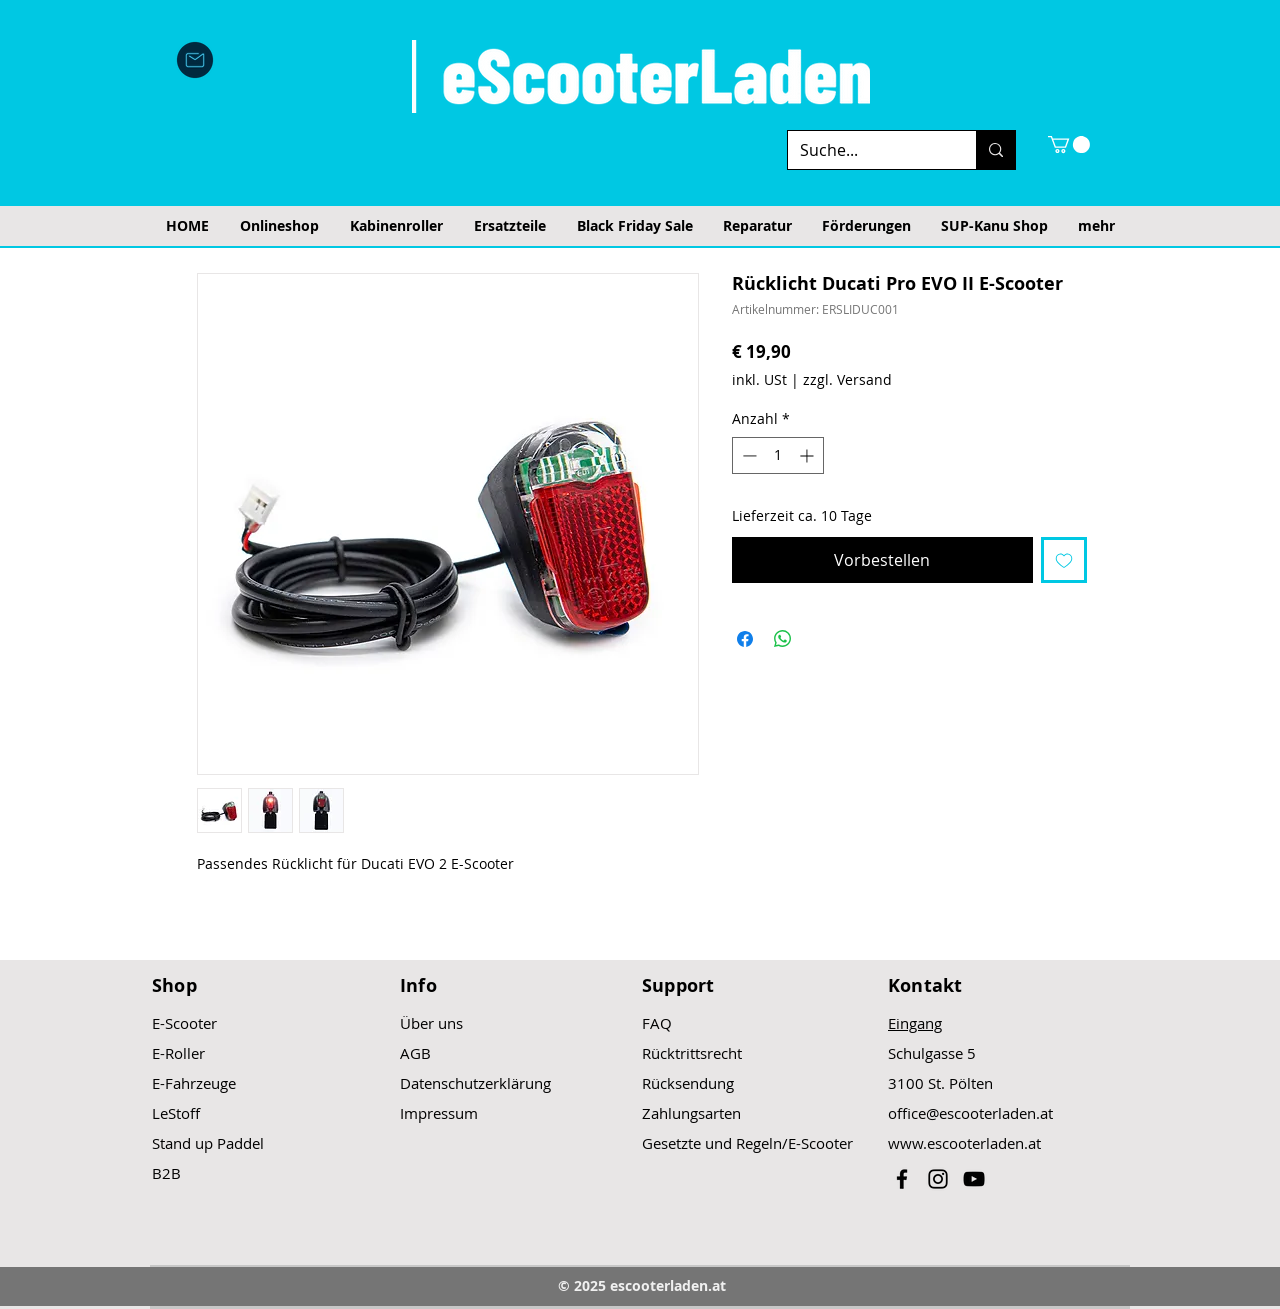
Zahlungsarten (691, 1113)
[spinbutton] (778, 455)
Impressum (439, 1113)
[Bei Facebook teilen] (745, 639)
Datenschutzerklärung (475, 1083)
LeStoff (176, 1113)
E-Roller (178, 1053)
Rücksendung (688, 1083)
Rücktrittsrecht (692, 1053)
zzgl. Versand (847, 379)
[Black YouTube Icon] (974, 1179)
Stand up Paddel (208, 1143)
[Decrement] (747, 455)
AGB (415, 1053)
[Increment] (808, 455)
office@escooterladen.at (970, 1113)
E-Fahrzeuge (194, 1083)
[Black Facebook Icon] (902, 1179)
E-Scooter (184, 1023)
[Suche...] (867, 150)
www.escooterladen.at (964, 1143)
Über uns (431, 1023)
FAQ (657, 1023)
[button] (1069, 144)
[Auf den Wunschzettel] (1064, 560)
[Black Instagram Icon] (938, 1179)
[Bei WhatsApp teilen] (783, 639)
